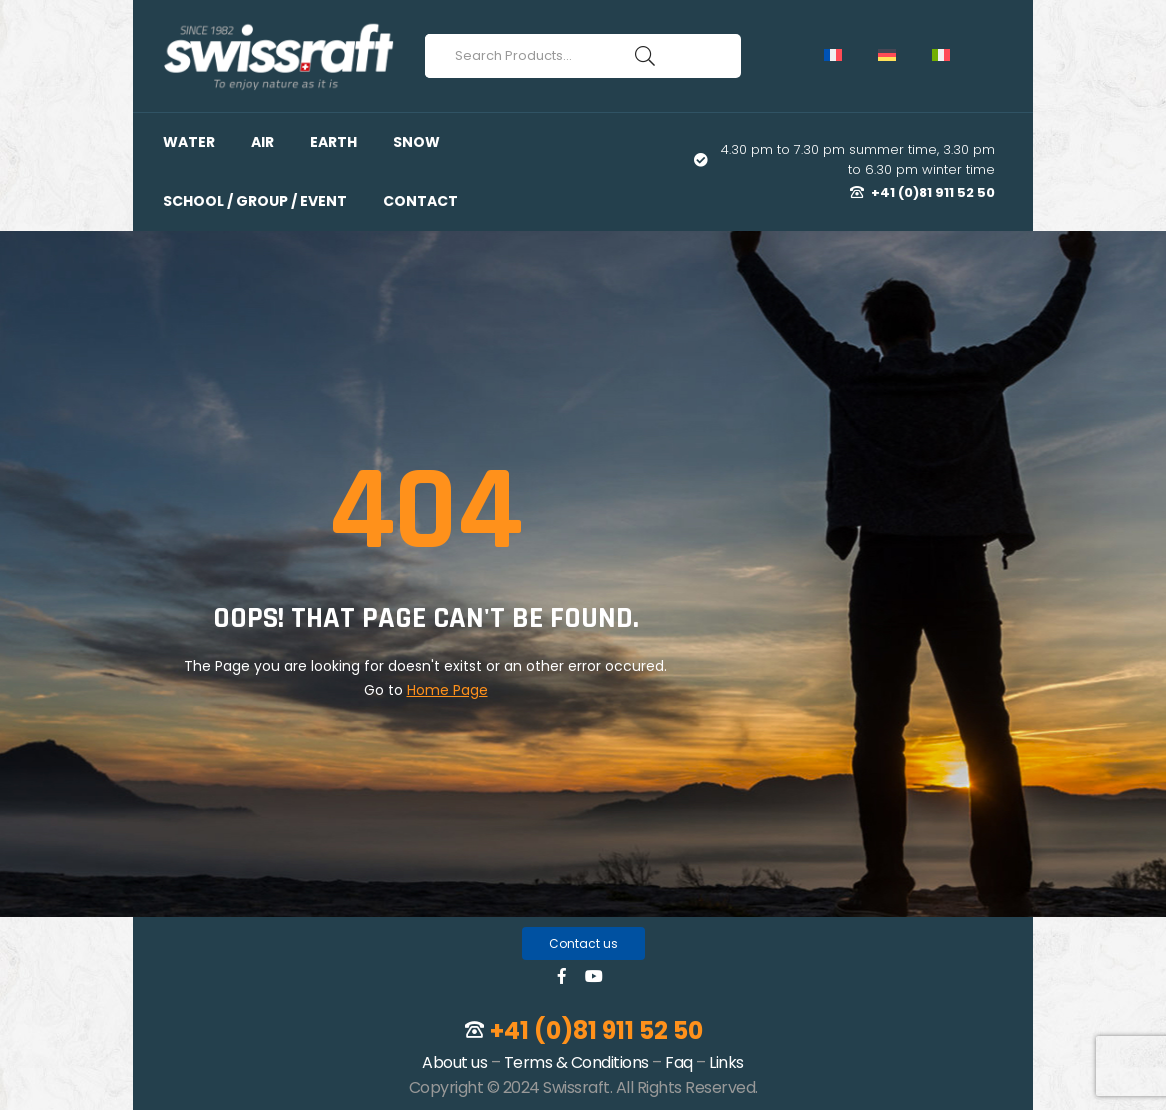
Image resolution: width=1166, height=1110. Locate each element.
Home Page (447, 690)
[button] (583, 943)
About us (454, 1062)
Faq (679, 1062)
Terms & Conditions (576, 1062)
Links (726, 1062)
